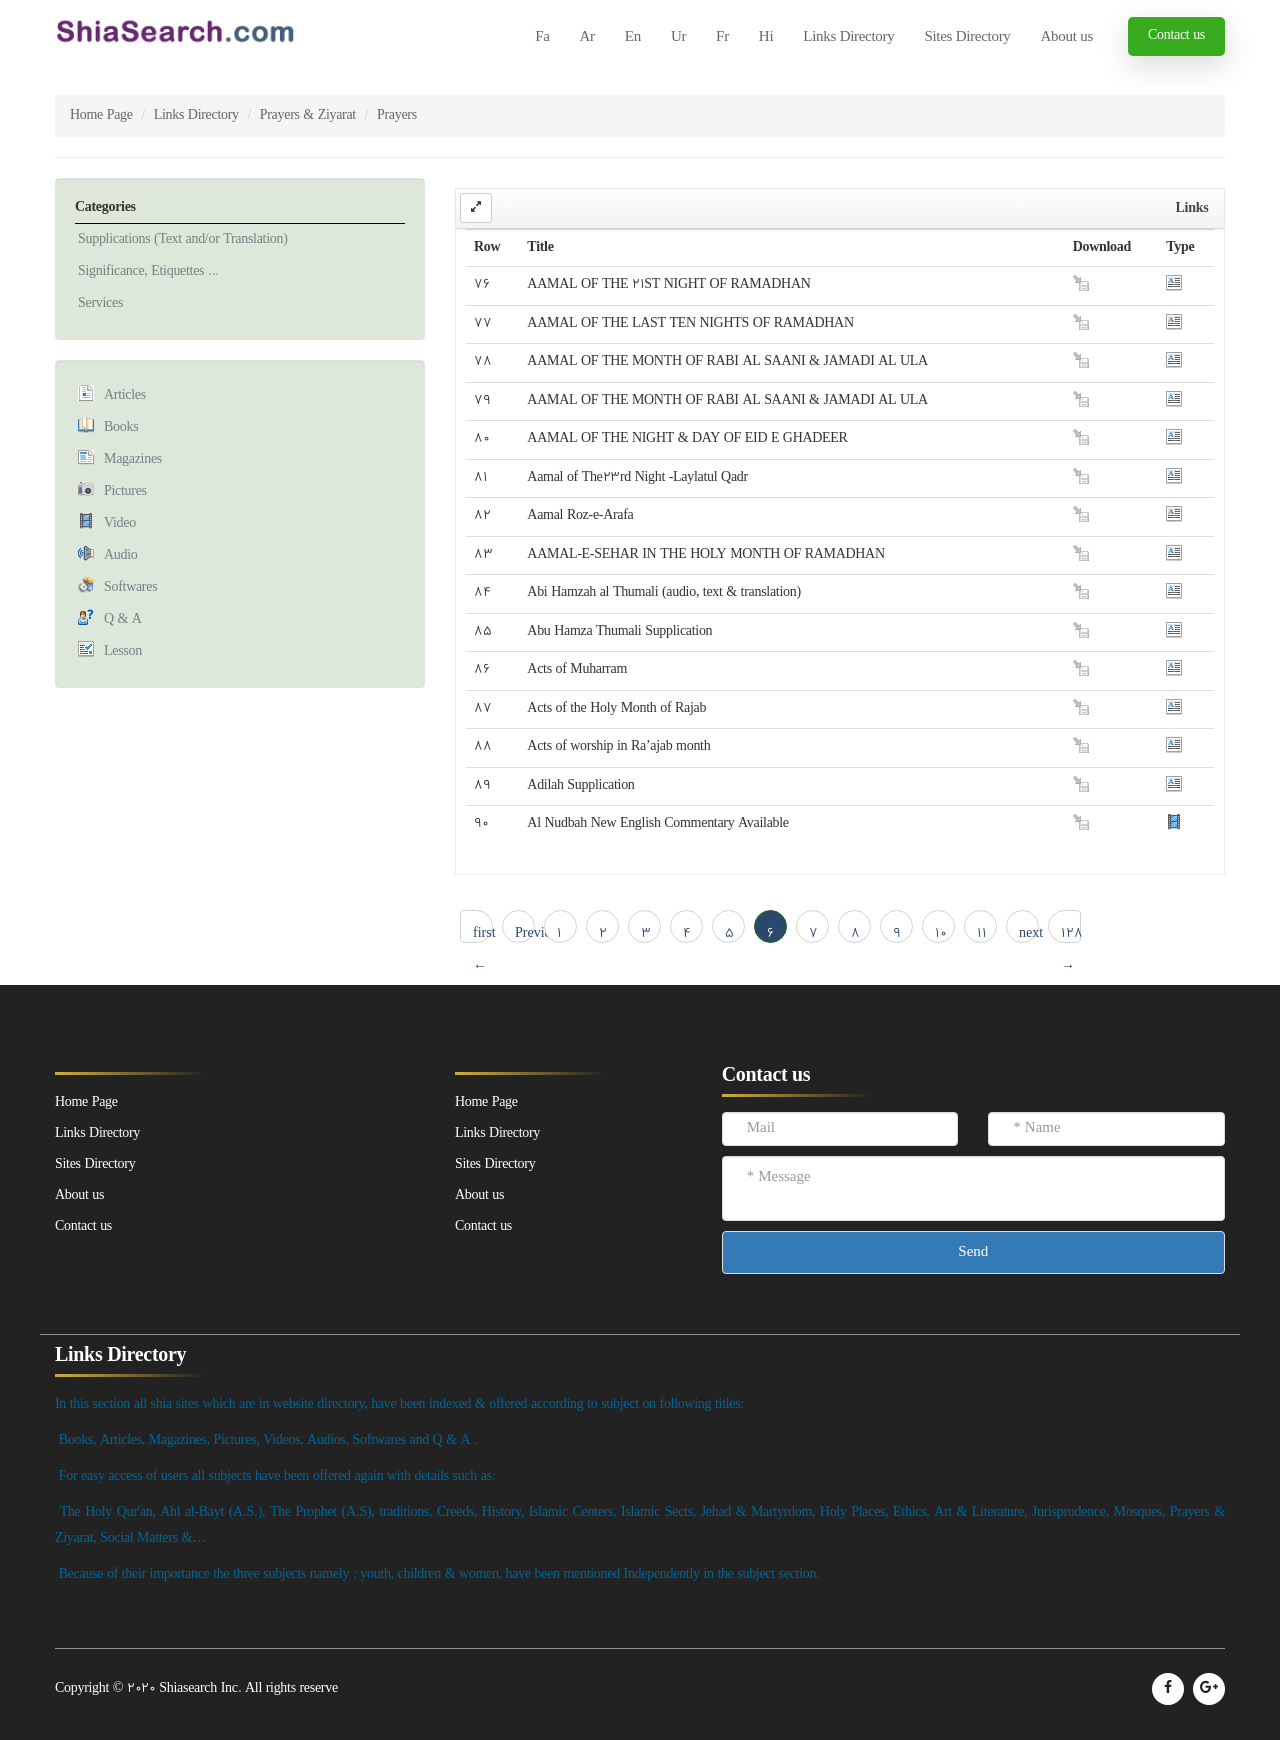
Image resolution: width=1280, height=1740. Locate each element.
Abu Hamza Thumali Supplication (619, 631)
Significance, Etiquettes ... (148, 271)
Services (100, 303)
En (633, 37)
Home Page (101, 115)
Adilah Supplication (580, 785)
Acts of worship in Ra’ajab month (618, 746)
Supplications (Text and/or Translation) (183, 239)
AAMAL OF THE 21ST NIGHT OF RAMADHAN (668, 284)
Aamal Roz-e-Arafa (580, 515)
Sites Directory (967, 37)
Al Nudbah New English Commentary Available (657, 823)
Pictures (125, 491)
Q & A (123, 619)
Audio (121, 555)
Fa (542, 37)
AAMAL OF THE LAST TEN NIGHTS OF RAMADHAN (690, 323)
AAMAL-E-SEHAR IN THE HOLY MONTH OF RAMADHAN (705, 554)
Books (121, 427)
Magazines (133, 459)
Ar (587, 37)
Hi (766, 37)
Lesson (123, 651)
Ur (678, 37)
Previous (525, 933)
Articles (125, 395)
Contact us (1176, 35)
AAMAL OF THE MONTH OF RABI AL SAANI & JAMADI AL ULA (727, 361)
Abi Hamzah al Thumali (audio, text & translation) (663, 592)
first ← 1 (483, 933)
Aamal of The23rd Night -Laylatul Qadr (637, 477)
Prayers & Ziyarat (308, 115)
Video (120, 523)
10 (941, 933)
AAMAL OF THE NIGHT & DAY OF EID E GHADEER (687, 438)
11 (982, 933)
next (1029, 933)
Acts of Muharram (577, 669)
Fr (722, 37)
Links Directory (848, 37)
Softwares (130, 587)
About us (1067, 37)
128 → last (1071, 933)
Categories (105, 207)
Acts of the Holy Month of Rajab (616, 708)
